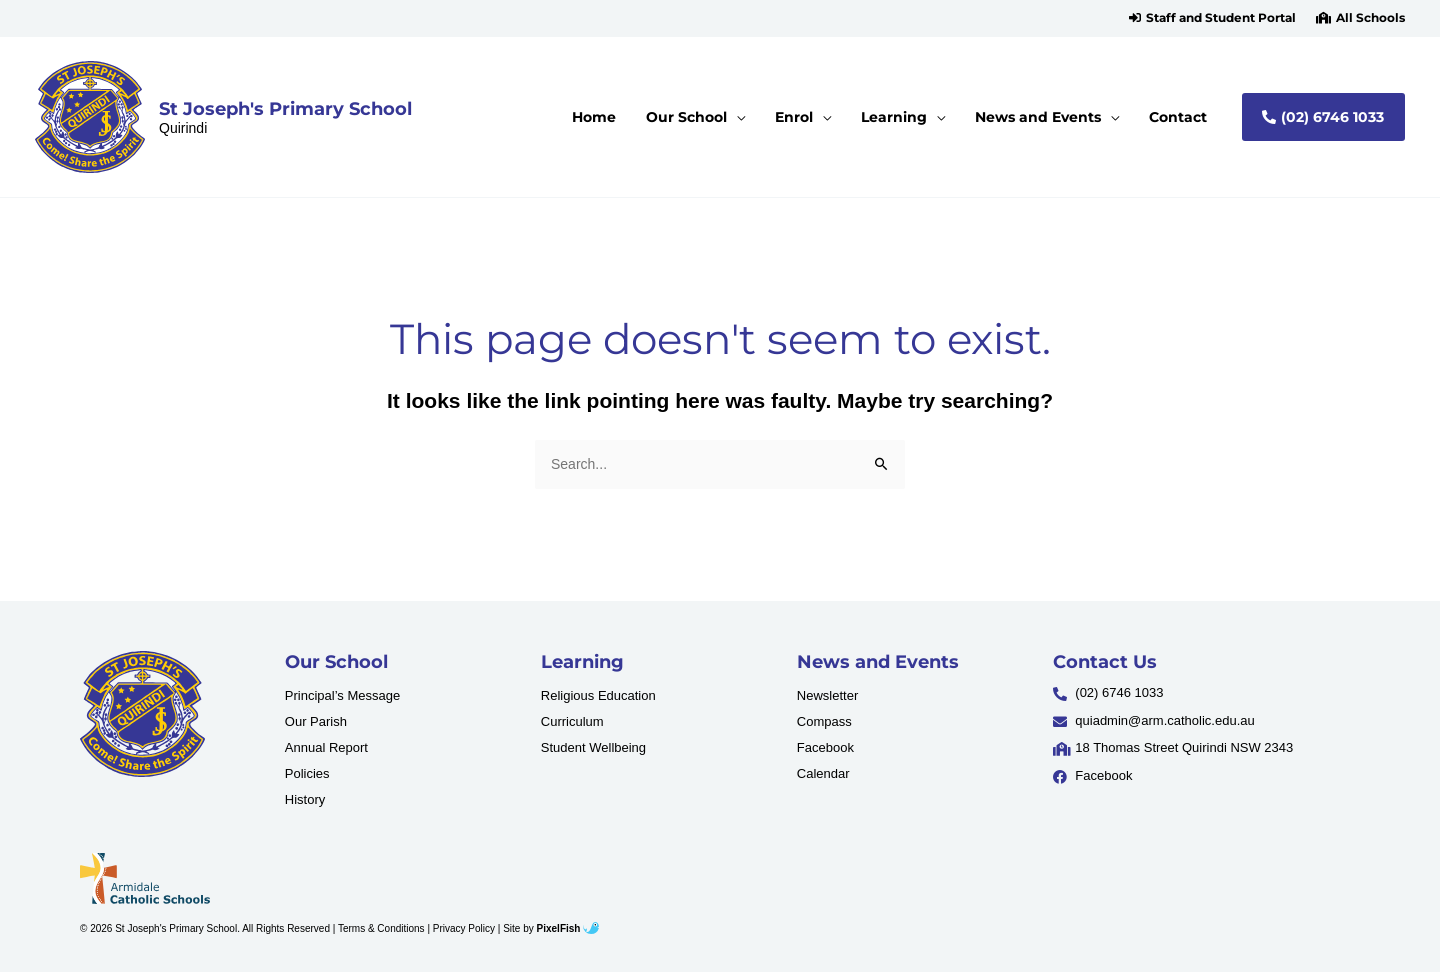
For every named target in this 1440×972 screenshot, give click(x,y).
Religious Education (598, 695)
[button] (1212, 18)
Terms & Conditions (381, 928)
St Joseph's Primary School (285, 108)
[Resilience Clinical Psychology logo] (142, 714)
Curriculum (572, 721)
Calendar (823, 773)
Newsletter (827, 695)
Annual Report (326, 747)
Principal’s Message (342, 695)
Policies (307, 773)
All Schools (1370, 18)
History (305, 799)
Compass (824, 721)
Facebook (825, 747)
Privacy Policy (464, 928)
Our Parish (316, 721)
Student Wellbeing (593, 747)
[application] (758, 117)
